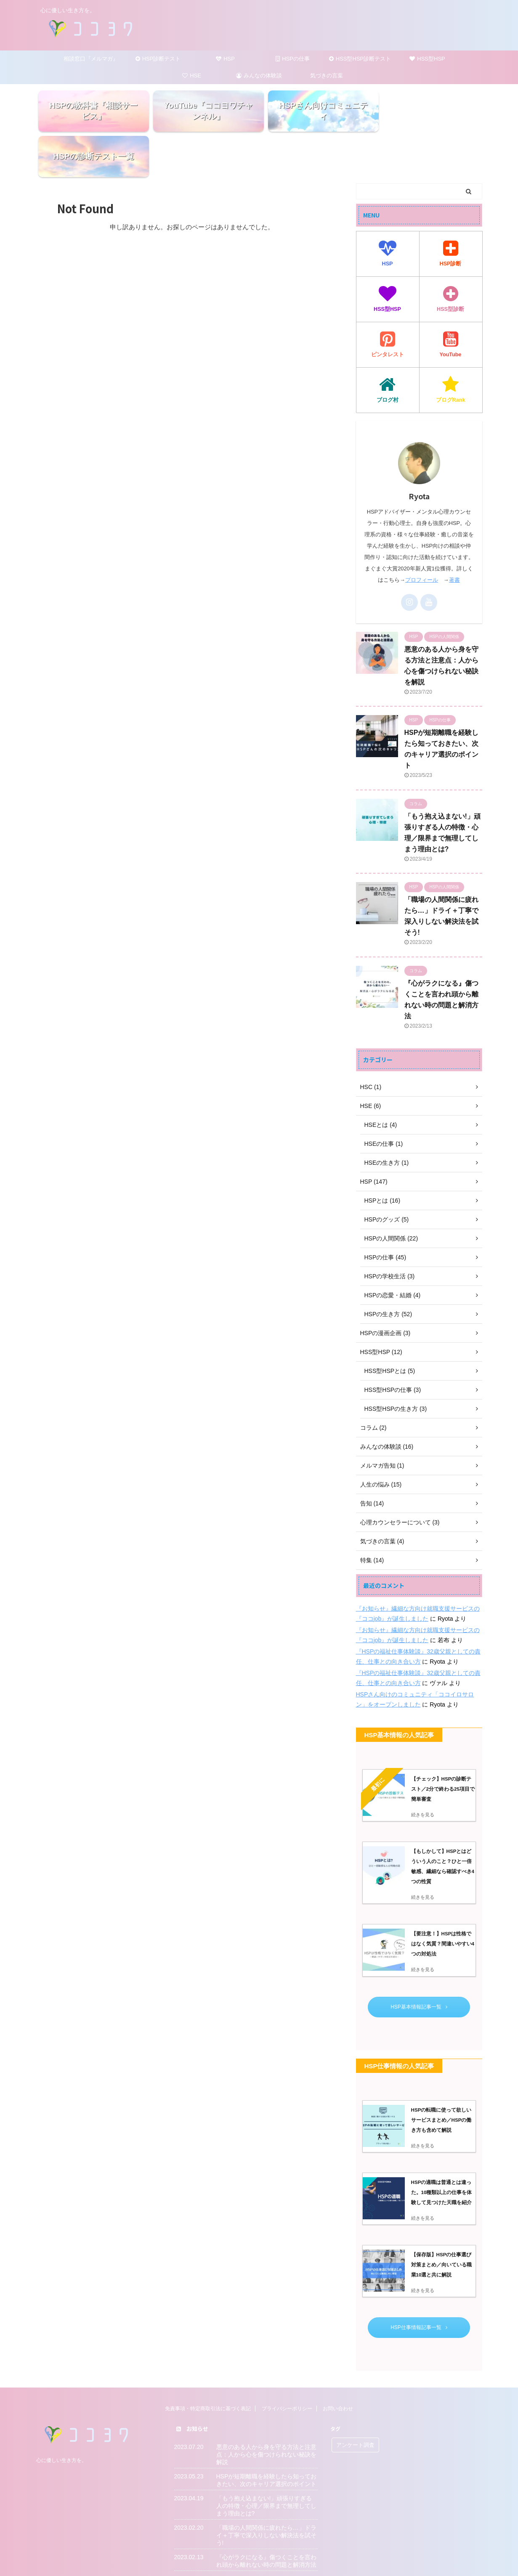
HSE (191, 75)
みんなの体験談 (259, 75)
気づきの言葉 (326, 75)
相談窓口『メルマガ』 (91, 59)
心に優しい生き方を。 (61, 2415)
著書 (454, 535)
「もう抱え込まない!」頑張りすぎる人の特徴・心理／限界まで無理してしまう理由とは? (266, 2461)
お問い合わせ (338, 2364)
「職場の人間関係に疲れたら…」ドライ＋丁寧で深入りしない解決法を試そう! (266, 2490)
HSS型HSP (427, 59)
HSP (225, 59)
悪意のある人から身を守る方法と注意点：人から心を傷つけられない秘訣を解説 (266, 2409)
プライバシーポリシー (287, 2364)
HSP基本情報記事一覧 (418, 1961)
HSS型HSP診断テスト (360, 59)
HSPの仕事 (293, 59)
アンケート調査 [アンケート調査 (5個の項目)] (355, 2400)
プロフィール (421, 535)
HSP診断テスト (158, 59)
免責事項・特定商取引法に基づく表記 (208, 2364)
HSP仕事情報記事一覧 (418, 2282)
